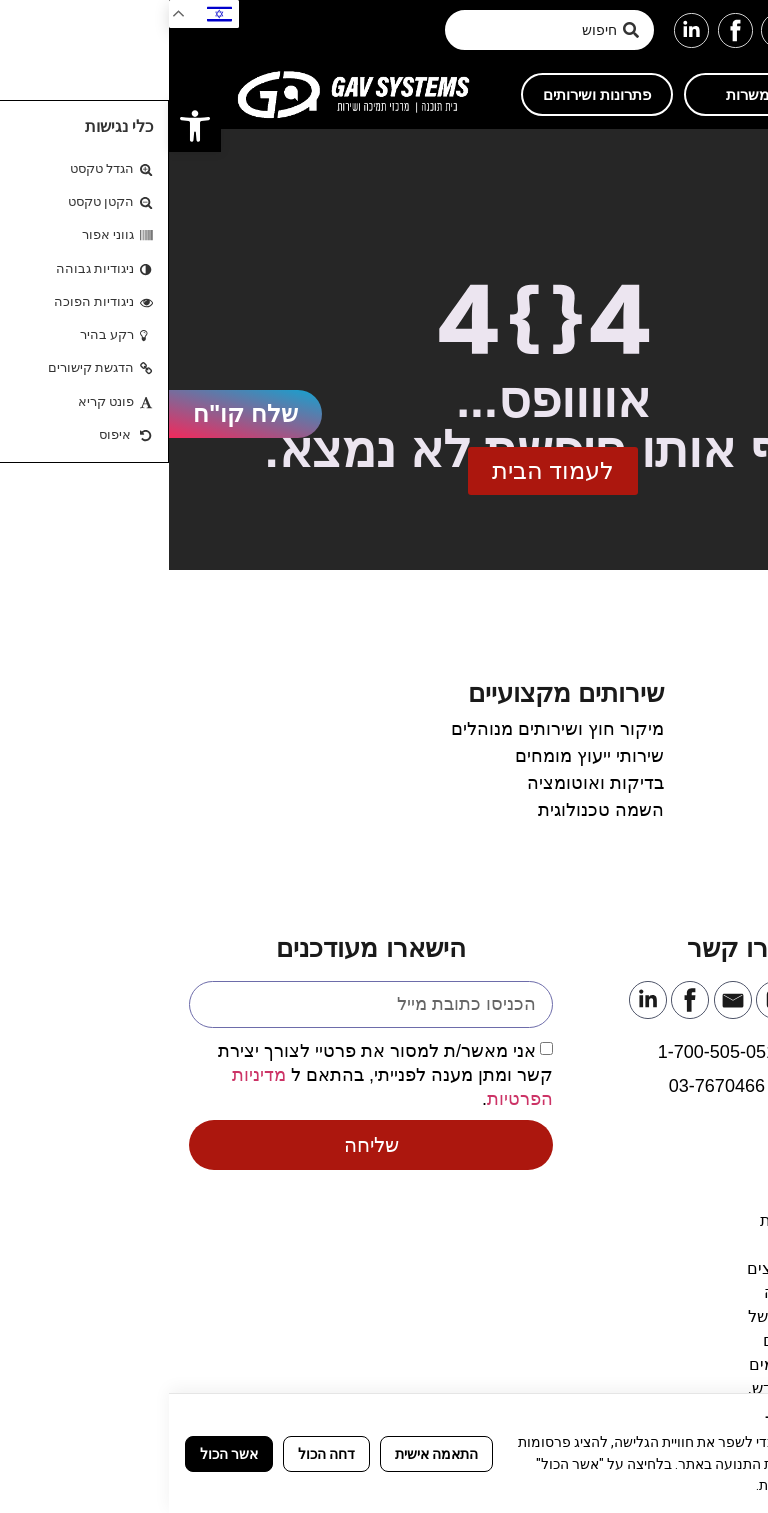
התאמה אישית (267, 1454)
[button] (740, 30)
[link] (26, 126)
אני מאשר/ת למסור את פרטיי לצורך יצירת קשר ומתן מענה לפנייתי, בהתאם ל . (216, 1074)
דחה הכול (157, 1454)
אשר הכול (60, 1454)
